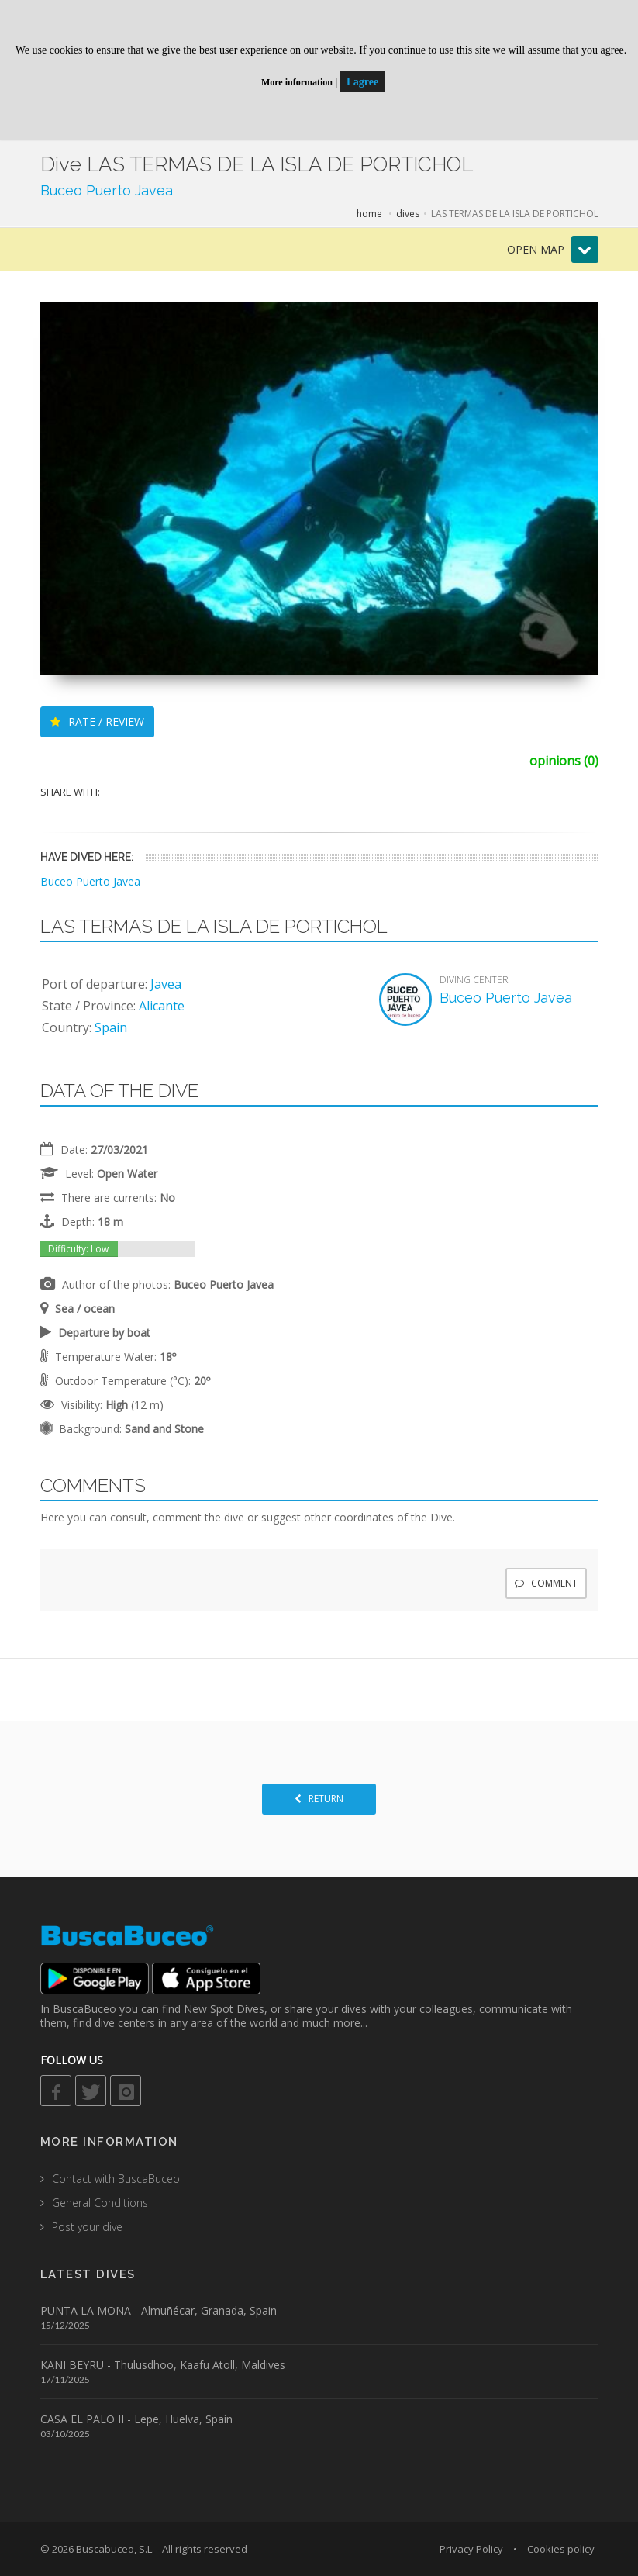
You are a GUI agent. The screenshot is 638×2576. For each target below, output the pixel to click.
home (369, 213)
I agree (362, 82)
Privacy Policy (471, 2549)
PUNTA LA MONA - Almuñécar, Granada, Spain (158, 2310)
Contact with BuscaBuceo (116, 2178)
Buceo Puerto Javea (106, 190)
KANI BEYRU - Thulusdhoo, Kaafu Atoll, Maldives (162, 2364)
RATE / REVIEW (97, 721)
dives (407, 213)
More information (297, 82)
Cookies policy (561, 2549)
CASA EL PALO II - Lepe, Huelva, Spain (136, 2419)
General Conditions (100, 2202)
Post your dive (87, 2226)
